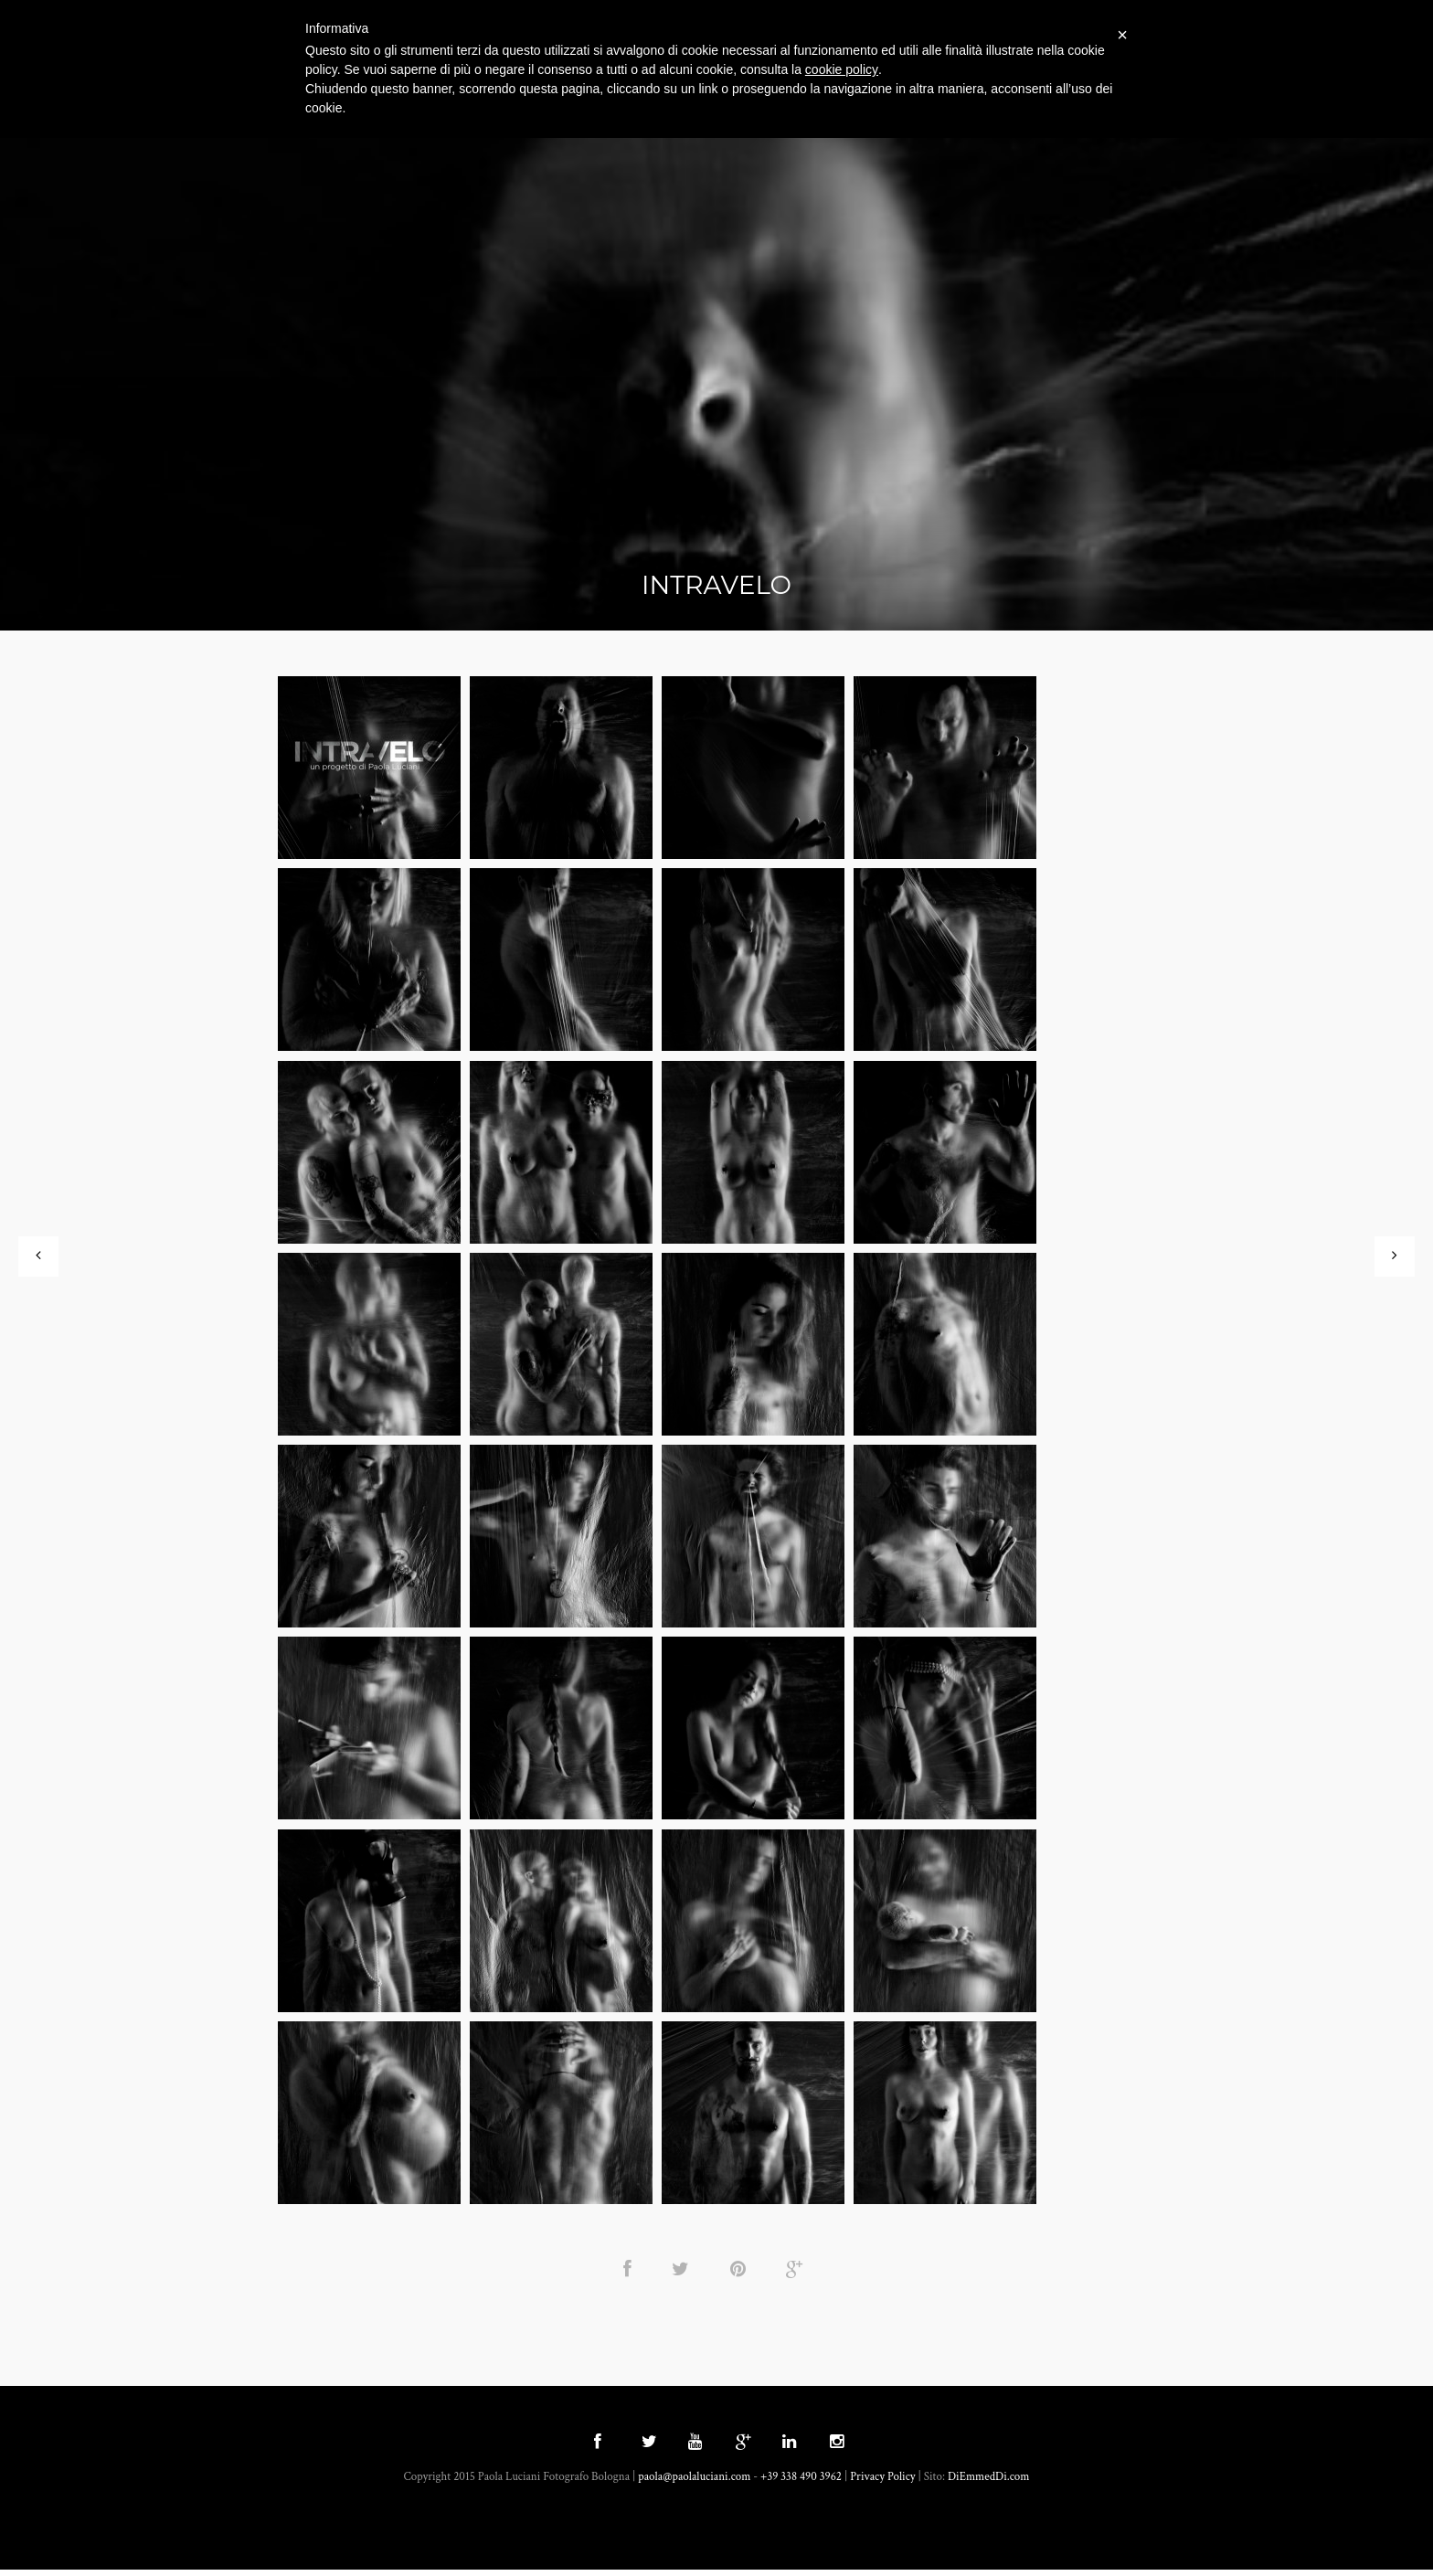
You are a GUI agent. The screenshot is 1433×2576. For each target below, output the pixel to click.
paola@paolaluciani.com (694, 2483)
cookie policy (841, 69)
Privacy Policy (882, 2483)
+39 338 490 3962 (801, 2483)
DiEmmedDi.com (989, 2483)
